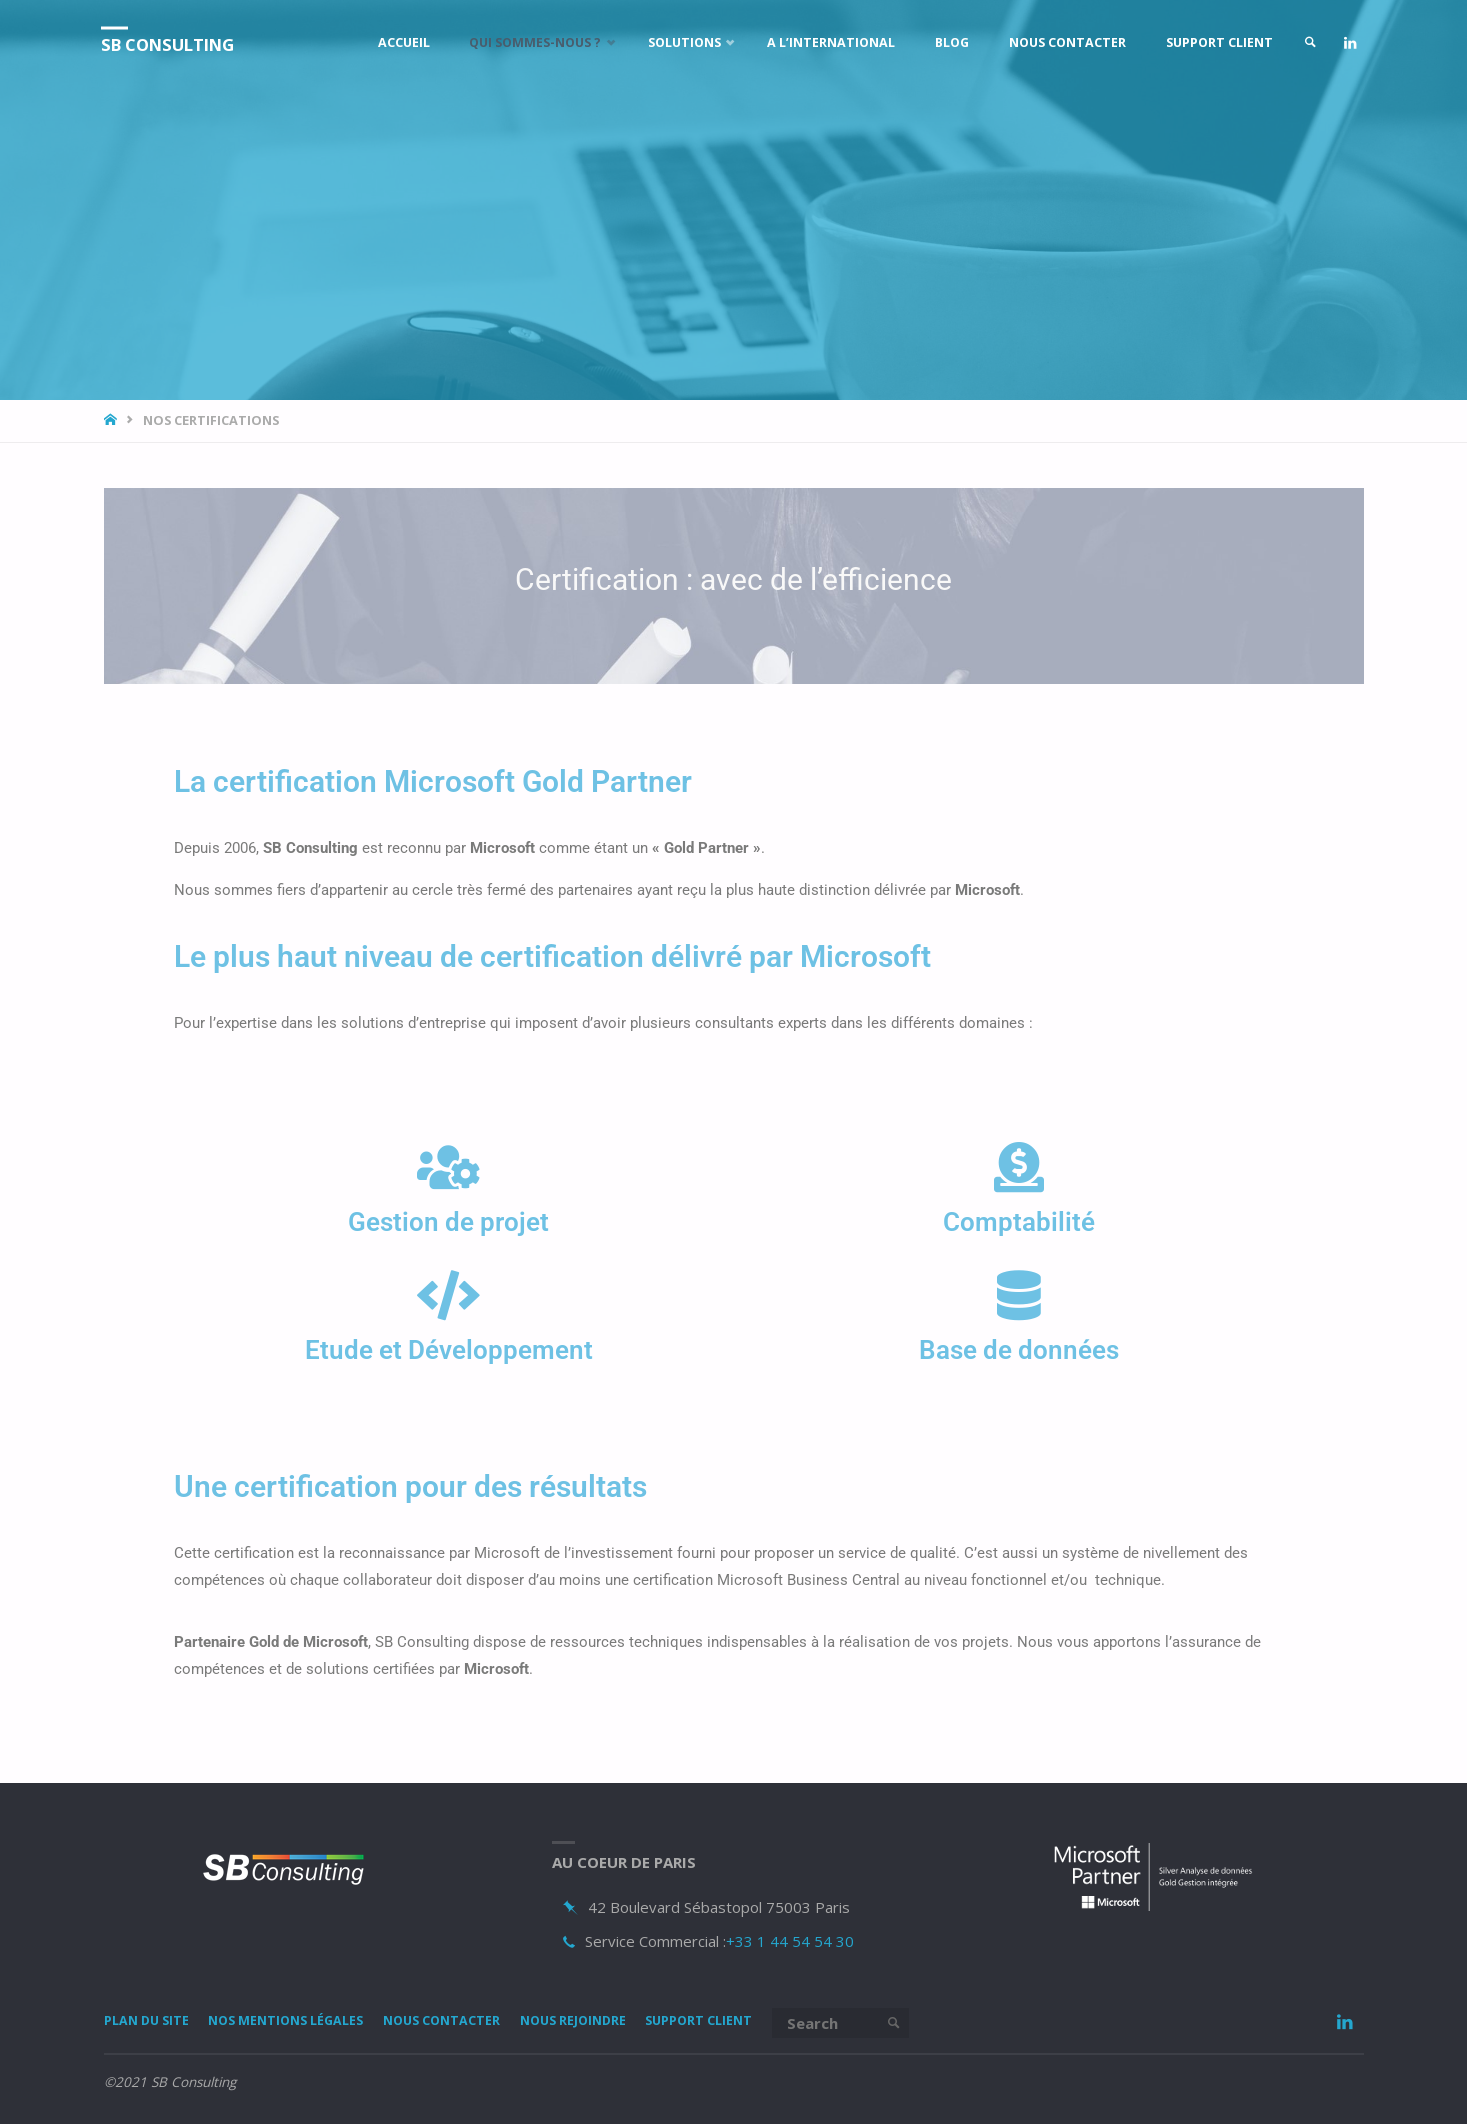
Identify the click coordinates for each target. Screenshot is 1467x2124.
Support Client (750, 2022)
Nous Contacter (470, 2022)
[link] (1301, 42)
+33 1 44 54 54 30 (790, 1941)
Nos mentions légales (302, 2022)
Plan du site (150, 2022)
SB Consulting (179, 44)
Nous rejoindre (613, 2022)
